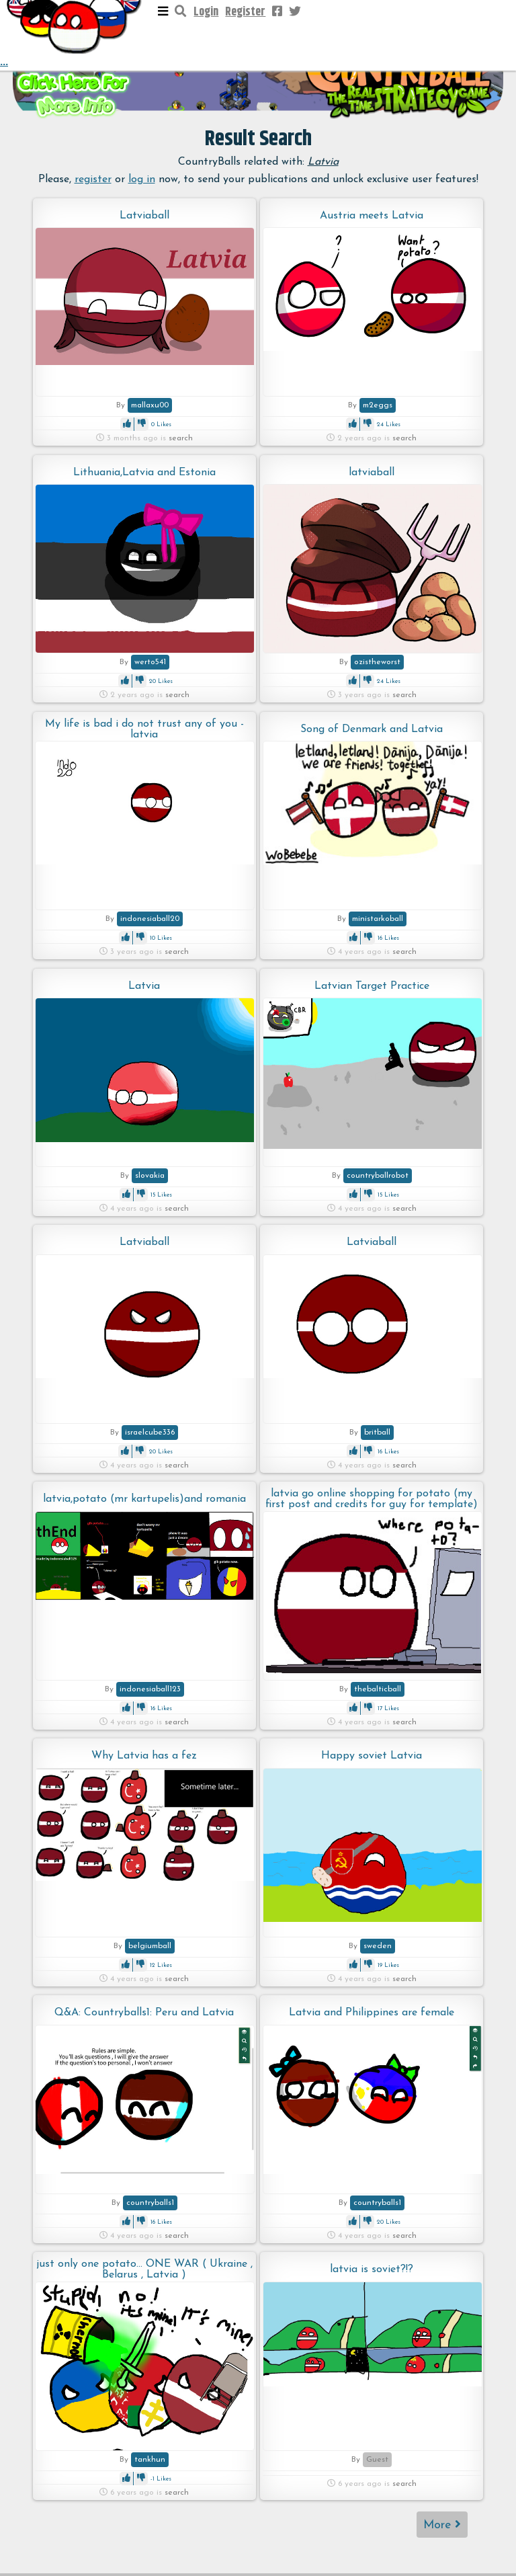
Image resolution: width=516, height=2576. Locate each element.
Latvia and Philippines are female (371, 2012)
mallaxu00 (150, 405)
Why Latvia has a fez (144, 1755)
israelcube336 (150, 1432)
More (442, 2524)
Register (245, 12)
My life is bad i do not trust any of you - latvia (144, 729)
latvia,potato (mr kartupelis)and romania (144, 1499)
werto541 (150, 662)
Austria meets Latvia (371, 215)
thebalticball (377, 1689)
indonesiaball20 (149, 919)
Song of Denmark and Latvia (371, 729)
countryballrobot (377, 1176)
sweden (377, 1946)
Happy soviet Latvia (371, 1755)
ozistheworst (377, 662)
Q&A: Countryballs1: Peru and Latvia (144, 2012)
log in (141, 179)
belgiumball (149, 1946)
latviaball (371, 472)
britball (377, 1432)
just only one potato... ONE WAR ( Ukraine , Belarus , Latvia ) (144, 2269)
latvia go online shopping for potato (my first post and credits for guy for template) (371, 1499)
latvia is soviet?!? (371, 2269)
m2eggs (377, 405)
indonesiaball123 (150, 1689)
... (75, 35)
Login (206, 12)
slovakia (150, 1176)
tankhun (149, 2460)
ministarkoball (377, 919)
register (93, 179)
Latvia (144, 986)
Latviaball (144, 215)
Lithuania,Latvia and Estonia (144, 472)
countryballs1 (150, 2203)
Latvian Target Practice (371, 986)
